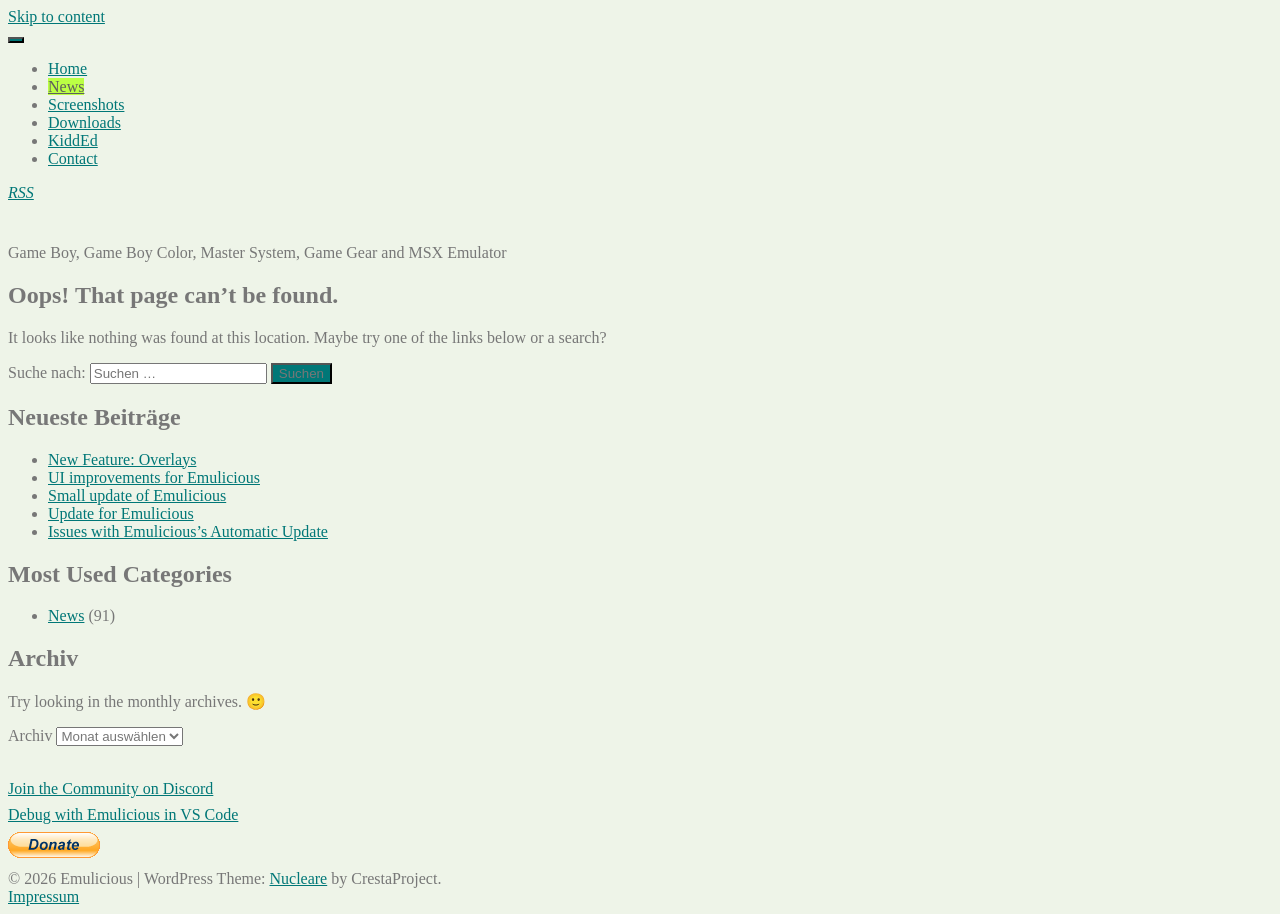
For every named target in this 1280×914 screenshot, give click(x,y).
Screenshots (86, 104)
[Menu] (16, 40)
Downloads (84, 122)
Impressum (43, 896)
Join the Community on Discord (110, 788)
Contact (73, 158)
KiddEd (73, 140)
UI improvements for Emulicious (154, 477)
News (66, 86)
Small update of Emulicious (137, 495)
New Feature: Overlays (122, 459)
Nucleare (298, 878)
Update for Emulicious (121, 513)
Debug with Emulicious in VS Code (123, 814)
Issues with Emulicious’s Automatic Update (188, 531)
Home (67, 68)
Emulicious (44, 226)
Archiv (30, 735)
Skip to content (56, 16)
